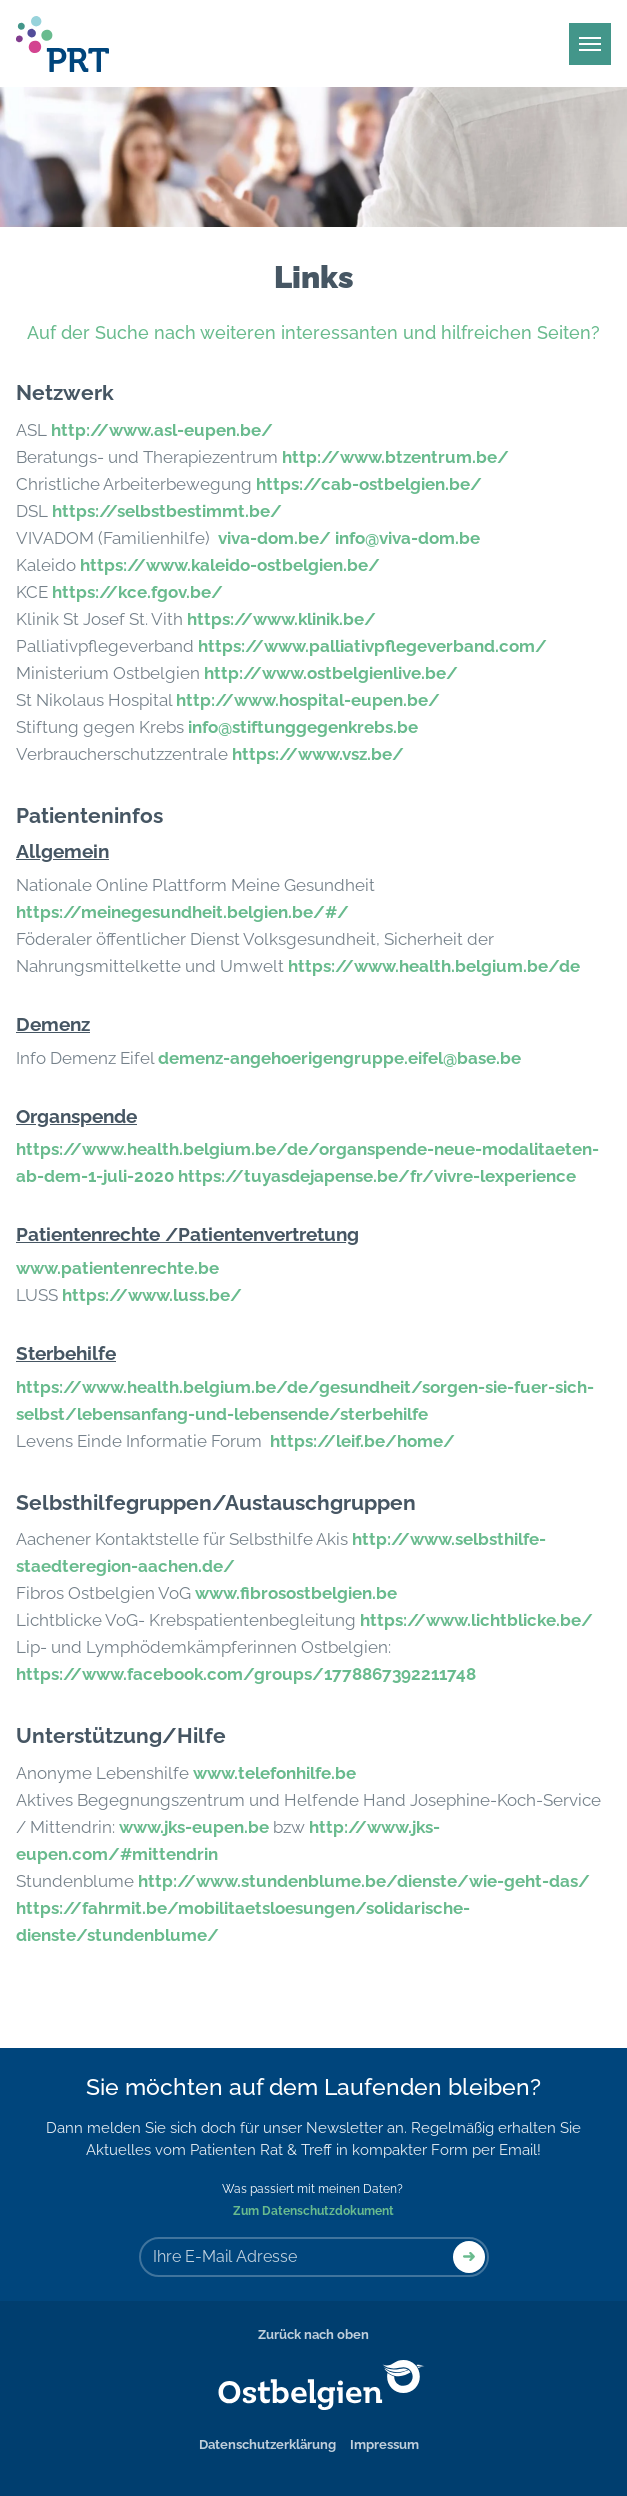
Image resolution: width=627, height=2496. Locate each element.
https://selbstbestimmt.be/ (167, 511)
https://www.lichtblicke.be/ (476, 1620)
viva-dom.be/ (274, 538)
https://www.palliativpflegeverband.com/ (372, 646)
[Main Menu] (590, 44)
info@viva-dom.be (407, 538)
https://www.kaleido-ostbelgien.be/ (230, 565)
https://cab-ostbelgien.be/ (369, 484)
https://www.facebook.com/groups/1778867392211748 (246, 1674)
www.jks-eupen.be (194, 1827)
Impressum (384, 2444)
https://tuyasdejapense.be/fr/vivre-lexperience (377, 1176)
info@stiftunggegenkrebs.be (303, 727)
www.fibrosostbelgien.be (296, 1593)
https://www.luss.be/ (152, 1295)
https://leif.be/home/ (362, 1441)
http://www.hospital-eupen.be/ (308, 700)
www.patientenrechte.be (117, 1268)
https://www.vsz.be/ (318, 754)
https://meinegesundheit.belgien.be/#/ (182, 912)
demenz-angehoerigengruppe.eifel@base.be (339, 1058)
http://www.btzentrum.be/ (395, 457)
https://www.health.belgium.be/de (434, 966)
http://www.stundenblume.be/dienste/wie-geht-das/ (364, 1881)
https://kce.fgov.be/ (137, 592)
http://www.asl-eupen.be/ (162, 430)
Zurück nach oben (313, 2334)
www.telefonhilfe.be (274, 1773)
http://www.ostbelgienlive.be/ (331, 673)
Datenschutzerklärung (267, 2444)
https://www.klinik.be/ (281, 619)
